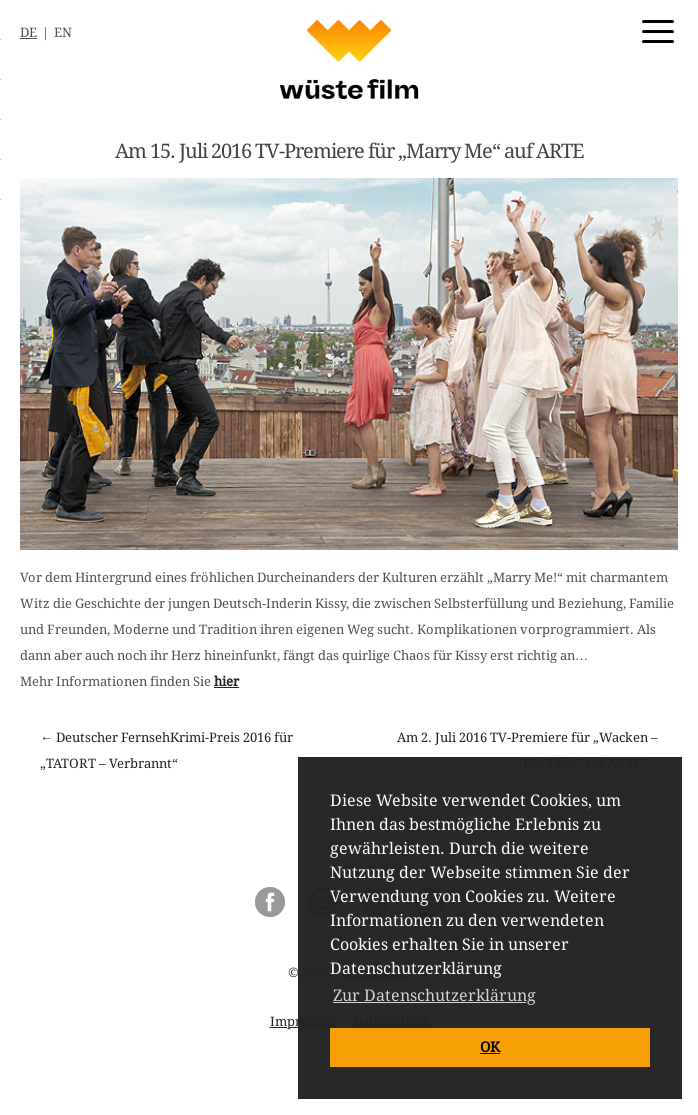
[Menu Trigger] (658, 30)
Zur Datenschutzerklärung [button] (434, 995)
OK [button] (490, 1047)
